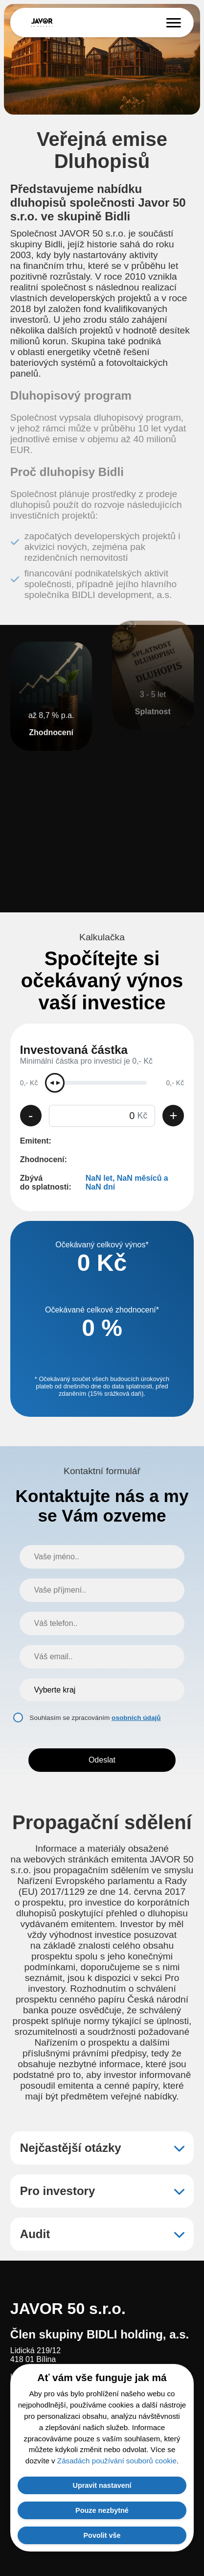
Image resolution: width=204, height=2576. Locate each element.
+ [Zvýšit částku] (173, 1115)
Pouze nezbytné (102, 2510)
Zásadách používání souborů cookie (117, 2461)
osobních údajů (136, 1717)
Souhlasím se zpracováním (94, 1717)
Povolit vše (102, 2535)
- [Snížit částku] (30, 1115)
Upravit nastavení (102, 2485)
